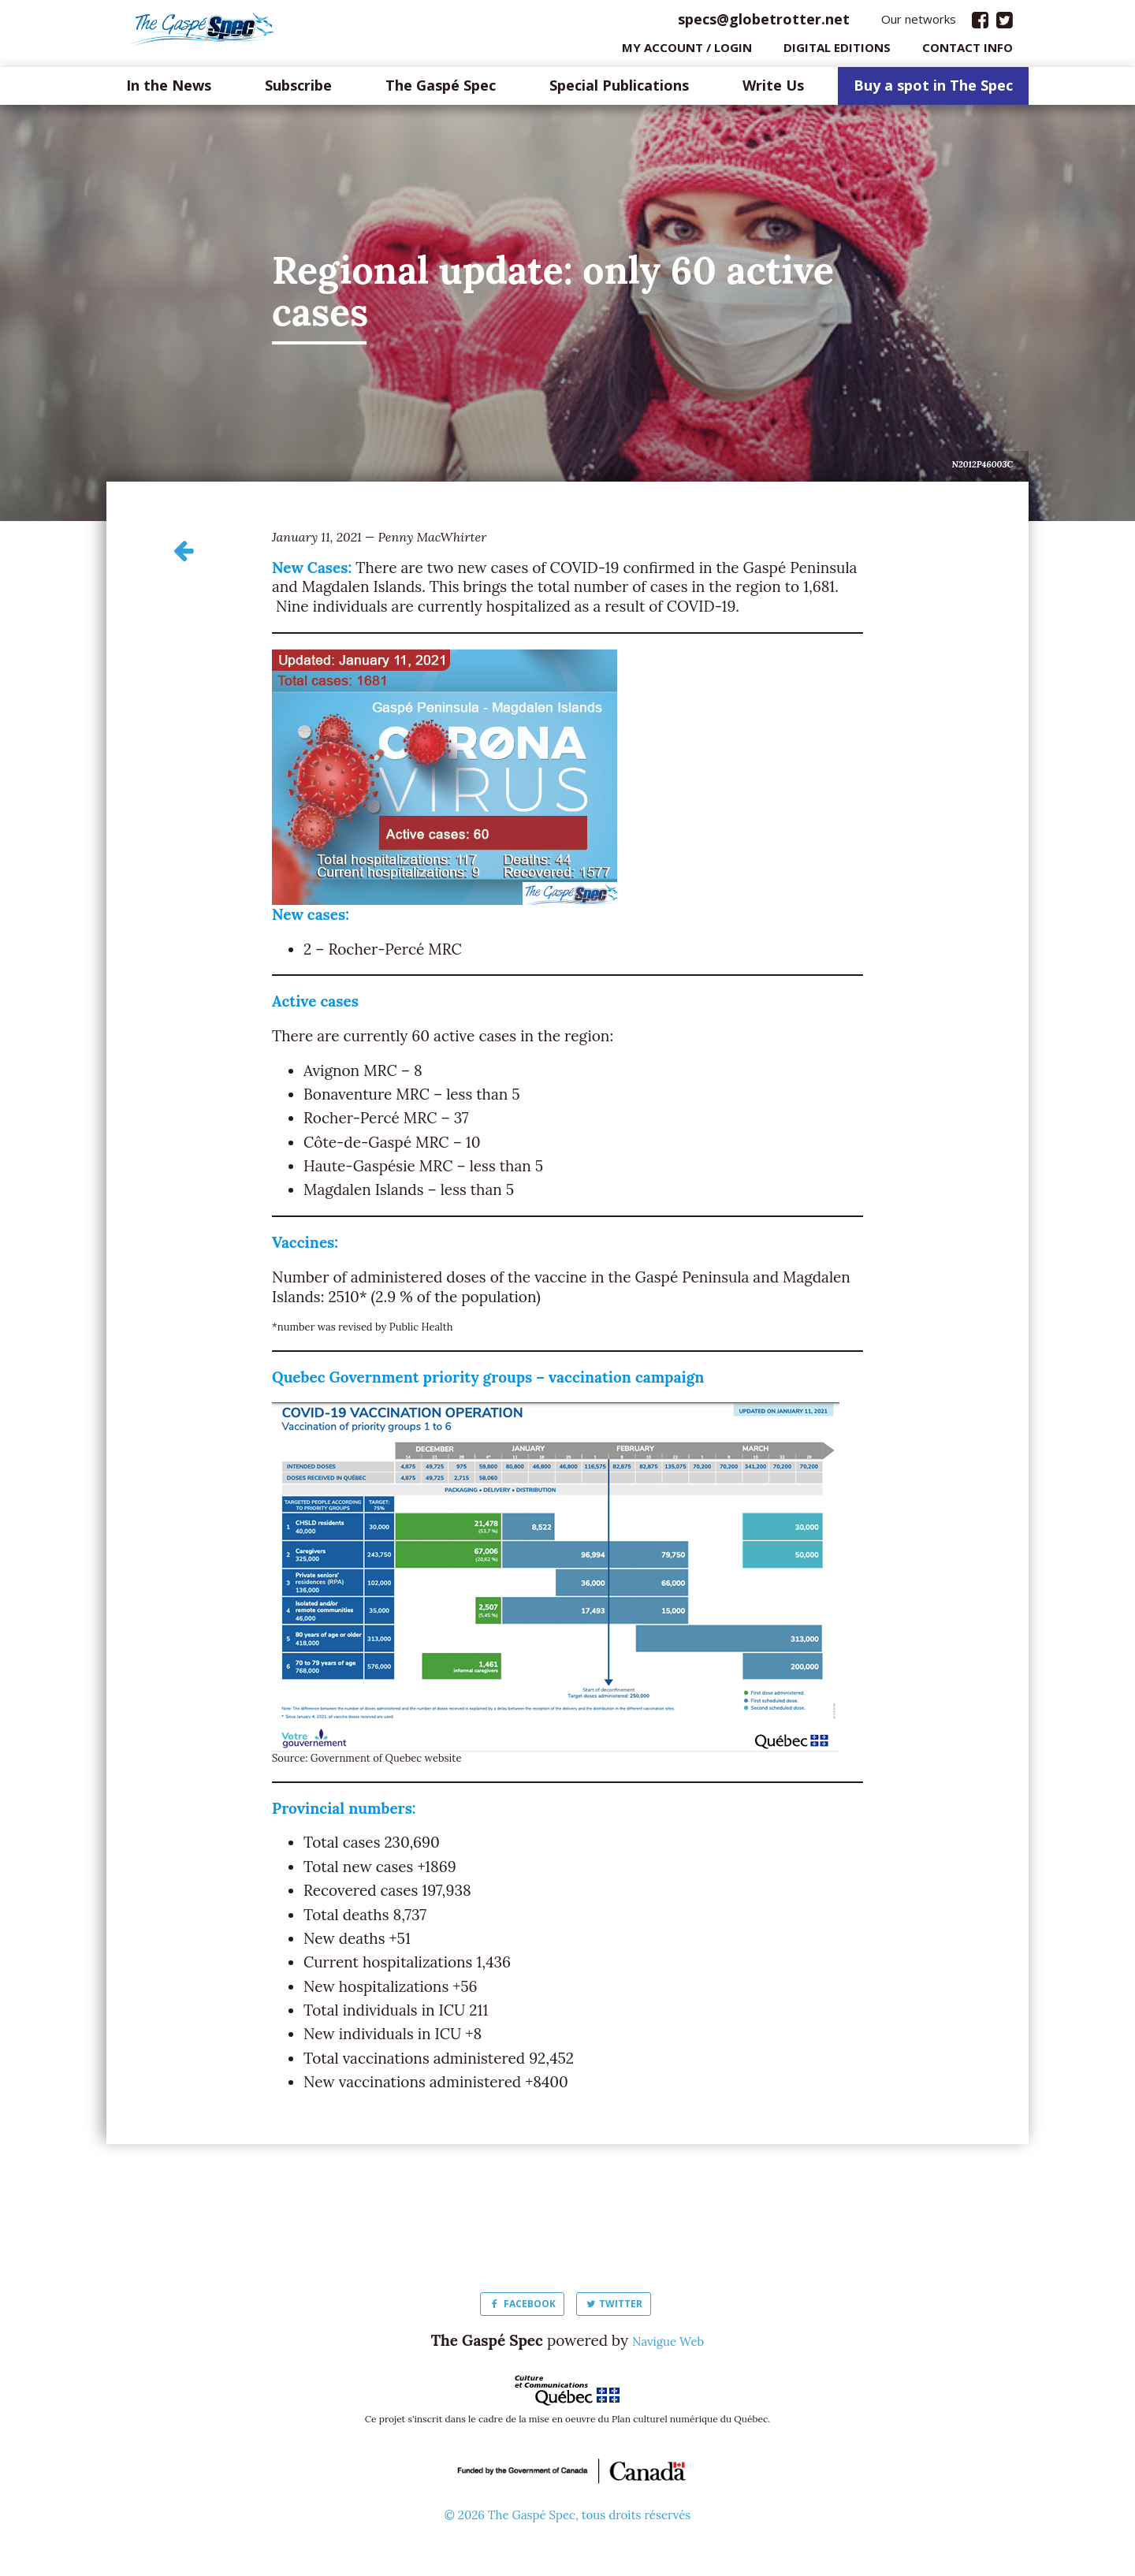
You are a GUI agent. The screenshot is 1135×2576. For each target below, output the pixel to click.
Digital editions (837, 51)
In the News (168, 90)
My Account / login (687, 51)
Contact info (967, 51)
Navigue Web (668, 2344)
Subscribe (298, 90)
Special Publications (619, 90)
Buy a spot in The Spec (933, 90)
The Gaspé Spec (440, 90)
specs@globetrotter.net (764, 22)
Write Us (773, 90)
